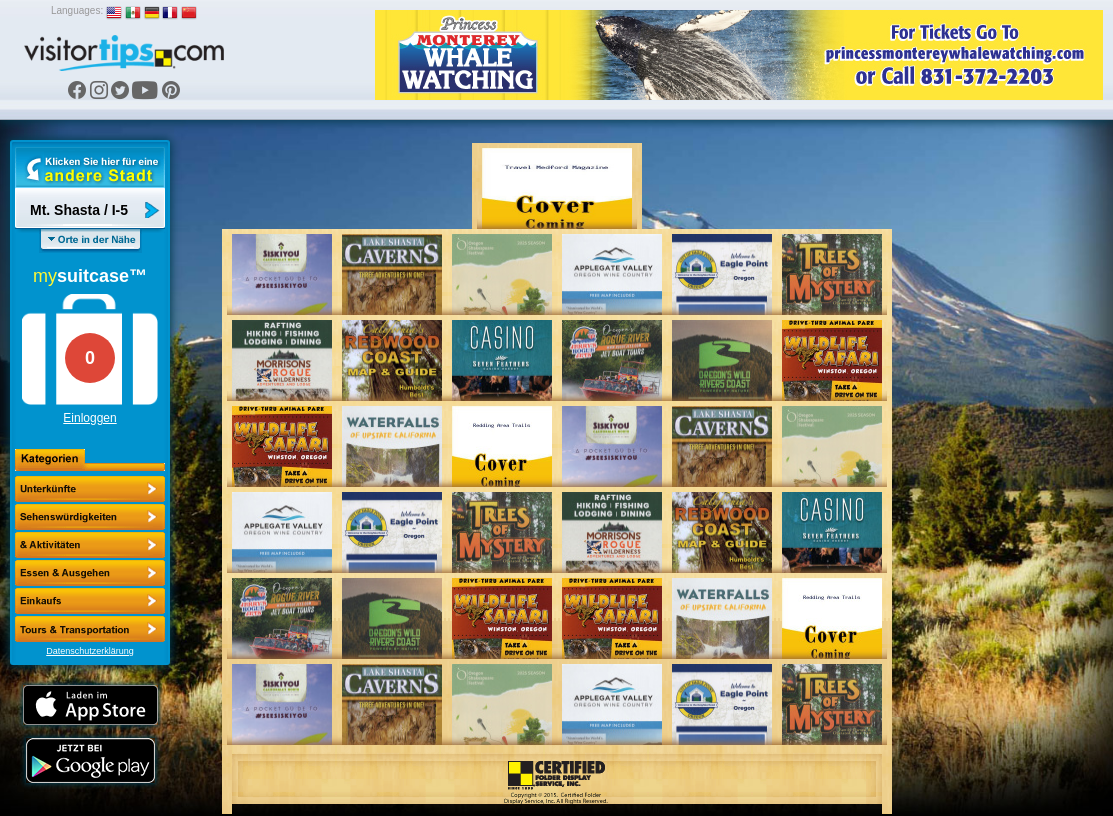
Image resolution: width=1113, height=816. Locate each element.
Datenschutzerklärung (90, 651)
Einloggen (89, 418)
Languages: (77, 10)
